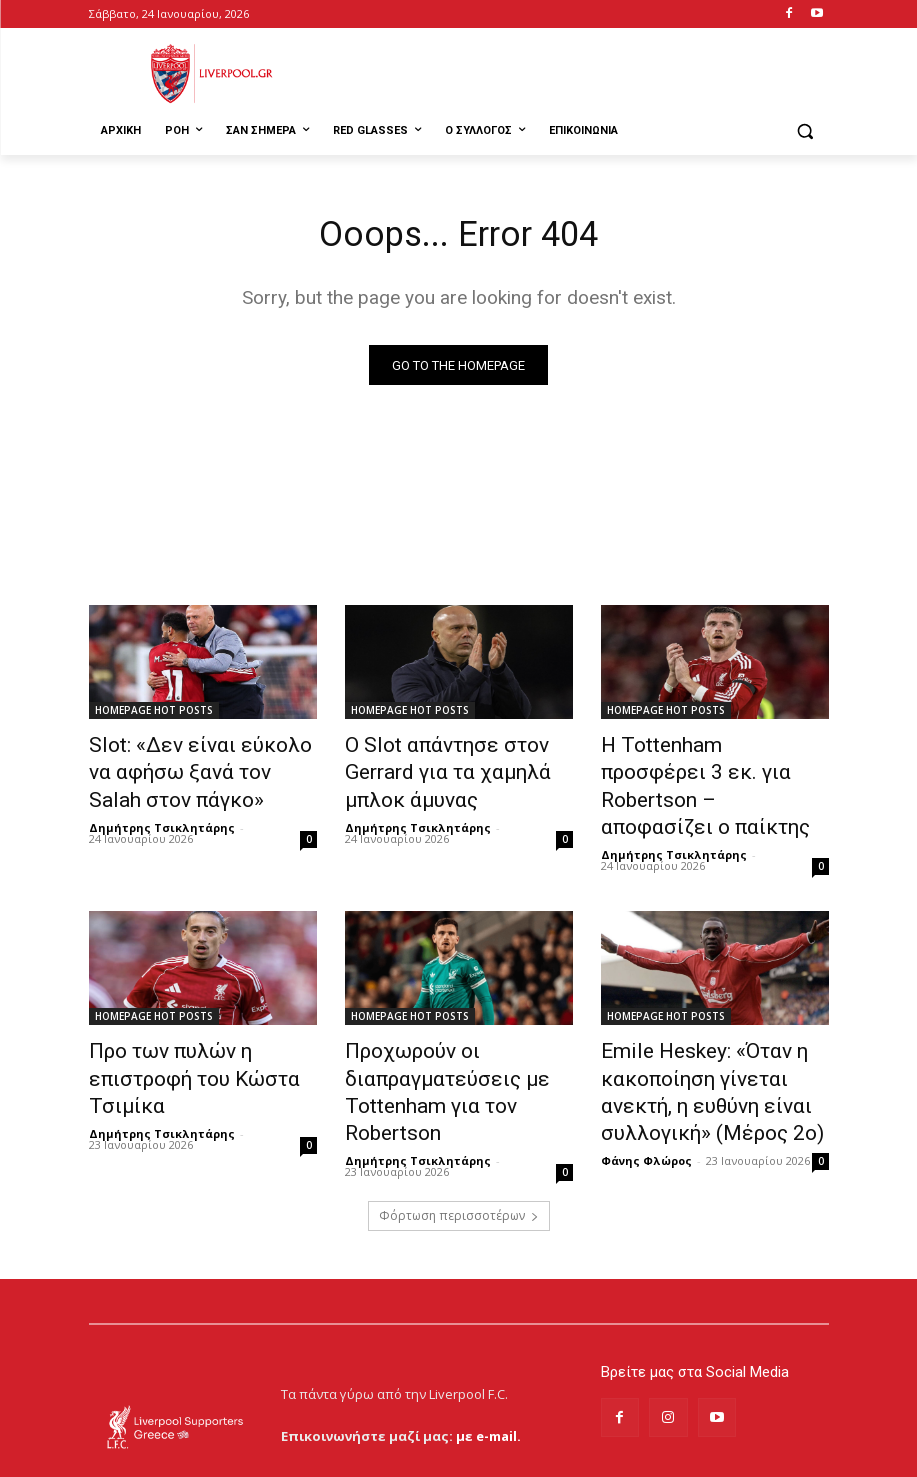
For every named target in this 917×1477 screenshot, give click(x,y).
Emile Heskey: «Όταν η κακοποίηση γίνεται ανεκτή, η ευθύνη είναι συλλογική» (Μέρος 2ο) (709, 1044)
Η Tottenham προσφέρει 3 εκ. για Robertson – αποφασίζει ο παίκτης (714, 770)
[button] (805, 131)
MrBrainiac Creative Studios (260, 1456)
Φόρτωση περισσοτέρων (459, 1146)
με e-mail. (488, 1367)
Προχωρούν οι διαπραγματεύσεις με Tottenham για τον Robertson (457, 1033)
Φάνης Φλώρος (646, 1102)
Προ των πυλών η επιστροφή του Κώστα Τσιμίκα (200, 1022)
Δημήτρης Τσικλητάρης (162, 816)
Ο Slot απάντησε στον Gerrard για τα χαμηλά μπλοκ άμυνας (456, 770)
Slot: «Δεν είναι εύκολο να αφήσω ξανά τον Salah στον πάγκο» (196, 770)
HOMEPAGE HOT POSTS (154, 715)
